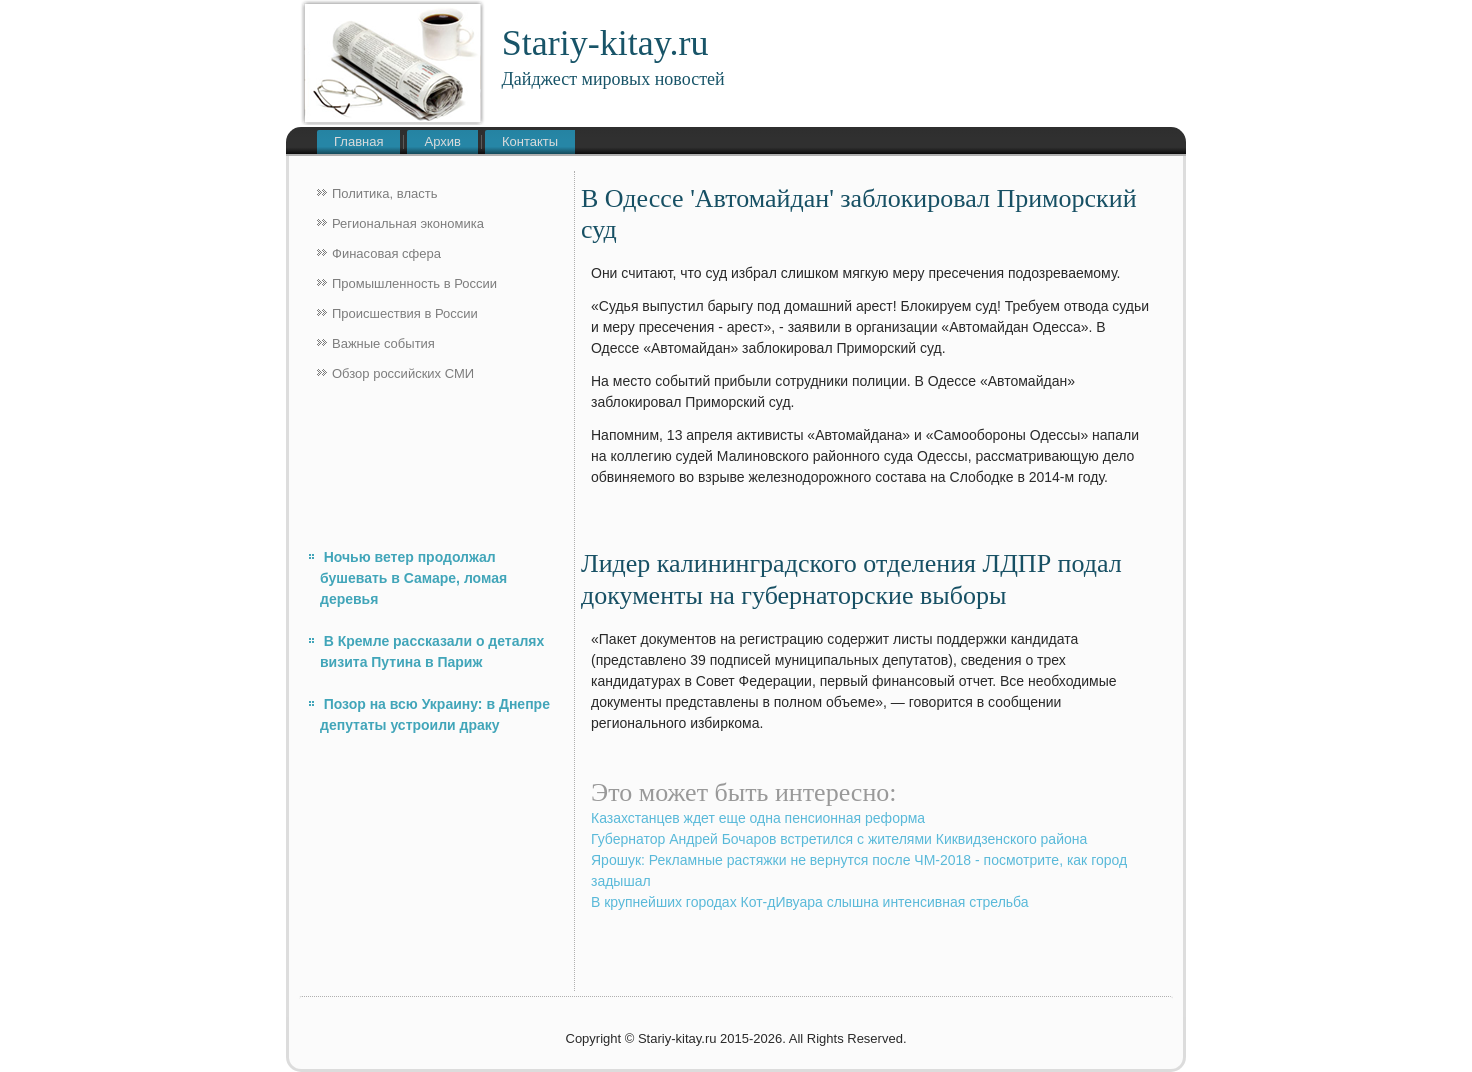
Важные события (383, 343)
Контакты (530, 141)
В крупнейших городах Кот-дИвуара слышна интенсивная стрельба (810, 902)
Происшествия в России (405, 313)
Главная (358, 141)
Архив (442, 141)
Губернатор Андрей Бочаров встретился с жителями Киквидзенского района (839, 839)
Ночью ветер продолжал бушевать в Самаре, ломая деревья (413, 578)
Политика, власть (384, 193)
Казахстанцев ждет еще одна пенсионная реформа (758, 818)
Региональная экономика (408, 223)
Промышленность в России (414, 283)
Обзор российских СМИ (403, 373)
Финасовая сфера (386, 253)
